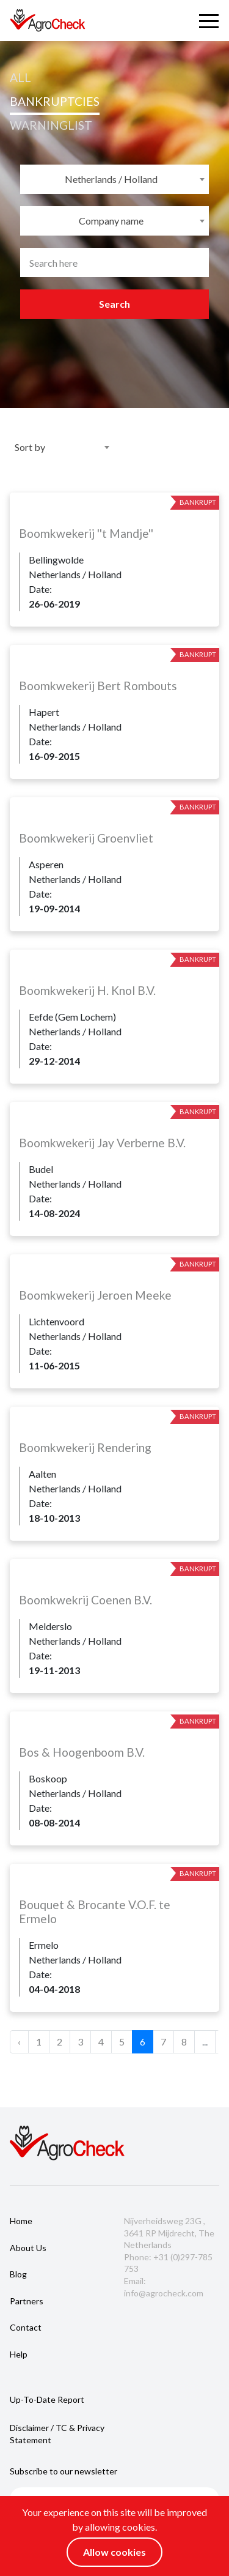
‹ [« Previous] (19, 2041)
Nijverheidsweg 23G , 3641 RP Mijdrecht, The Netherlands (169, 2233)
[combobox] (114, 179)
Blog (18, 2274)
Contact (26, 2327)
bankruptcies (55, 101)
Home (21, 2221)
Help (18, 2354)
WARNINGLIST (51, 125)
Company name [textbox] (111, 220)
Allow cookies (114, 2552)
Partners (26, 2301)
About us (28, 2248)
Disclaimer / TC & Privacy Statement (57, 2433)
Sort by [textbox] (30, 447)
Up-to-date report (47, 2399)
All (20, 77)
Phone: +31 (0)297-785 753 (168, 2263)
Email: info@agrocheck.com (163, 2287)
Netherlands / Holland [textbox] (111, 179)
